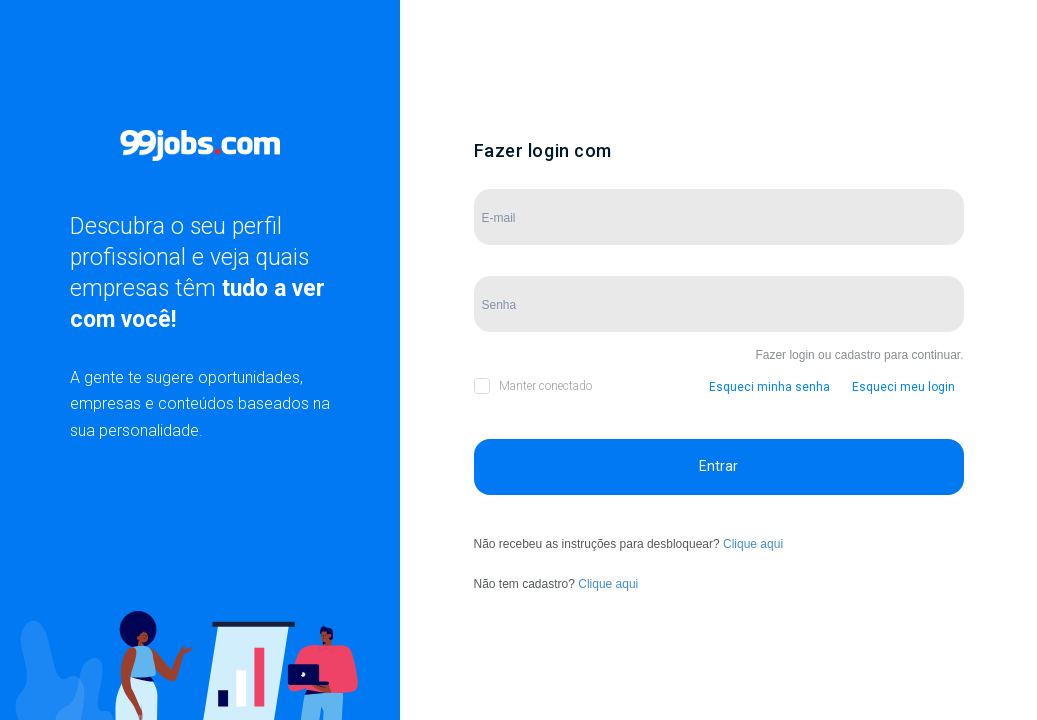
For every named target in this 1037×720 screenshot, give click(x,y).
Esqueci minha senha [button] (769, 387)
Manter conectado (545, 386)
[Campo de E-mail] (719, 217)
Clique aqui (753, 544)
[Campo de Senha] (719, 304)
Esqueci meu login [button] (903, 387)
